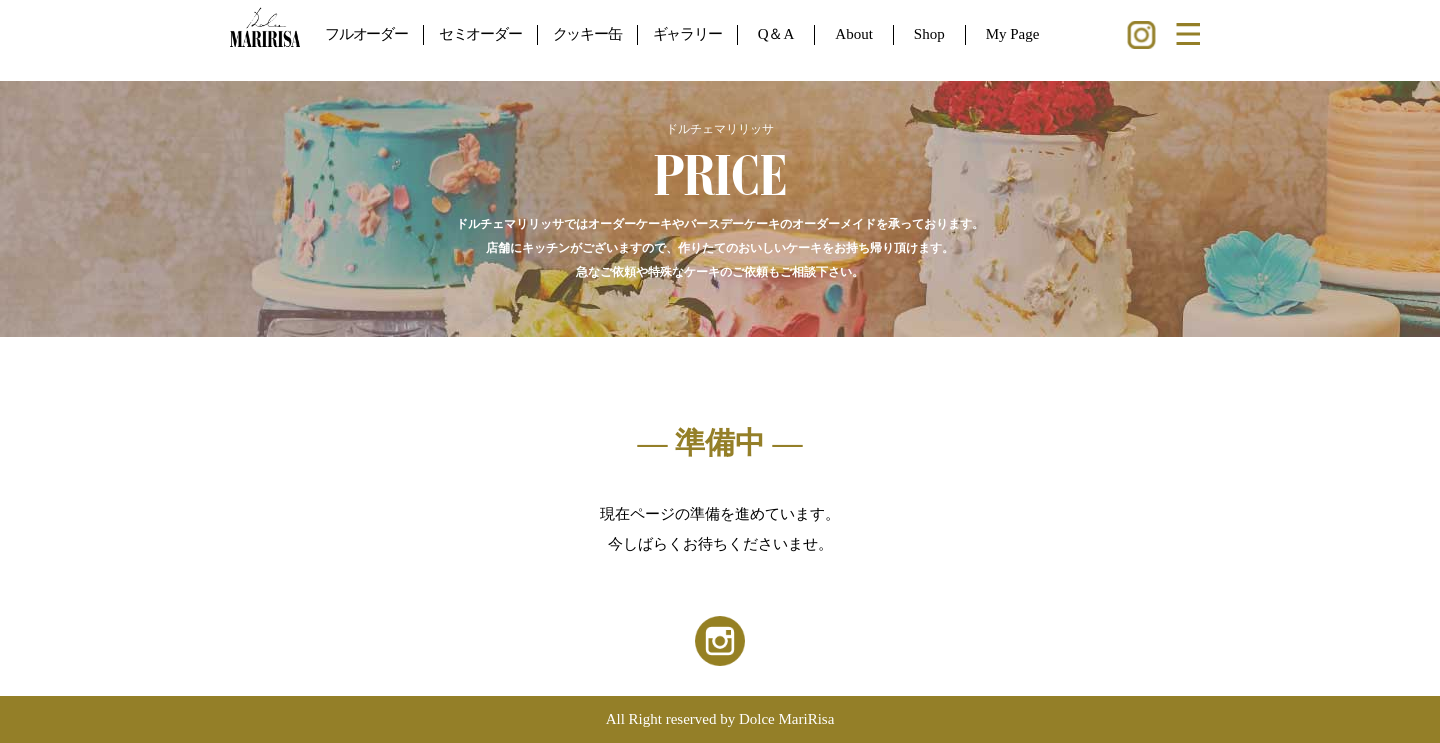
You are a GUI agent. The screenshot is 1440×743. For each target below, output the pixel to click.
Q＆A (776, 34)
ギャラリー (687, 34)
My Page (1013, 34)
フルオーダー (366, 34)
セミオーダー (480, 34)
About (854, 34)
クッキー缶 (587, 34)
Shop (929, 34)
